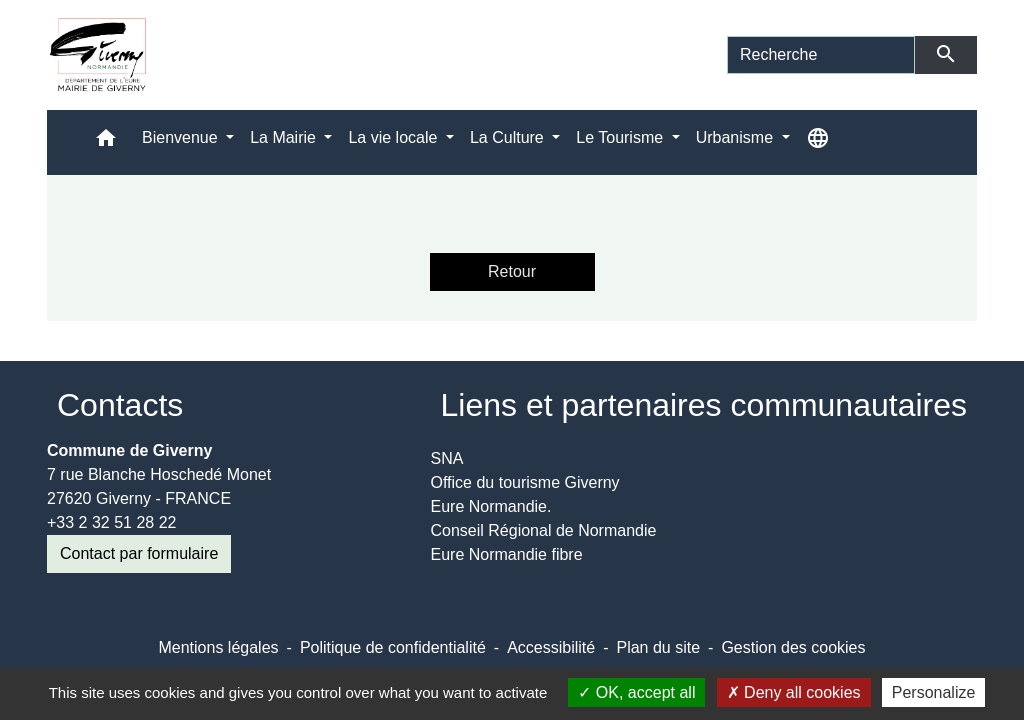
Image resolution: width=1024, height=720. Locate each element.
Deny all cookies (794, 692)
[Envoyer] (946, 55)
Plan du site (658, 647)
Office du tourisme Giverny (525, 482)
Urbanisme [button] (737, 137)
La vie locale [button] (394, 137)
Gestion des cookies (793, 647)
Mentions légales (218, 647)
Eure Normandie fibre (507, 554)
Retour (512, 271)
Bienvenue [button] (182, 137)
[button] (106, 142)
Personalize (934, 692)
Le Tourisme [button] (621, 137)
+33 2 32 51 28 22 (111, 522)
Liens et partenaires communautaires (704, 405)
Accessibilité (551, 647)
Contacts (120, 405)
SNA (447, 458)
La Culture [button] (509, 137)
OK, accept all (636, 692)
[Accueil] (98, 55)
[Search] (821, 55)
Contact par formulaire (139, 553)
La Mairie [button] (285, 137)
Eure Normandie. (491, 506)
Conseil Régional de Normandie (544, 530)
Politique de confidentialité (393, 647)
